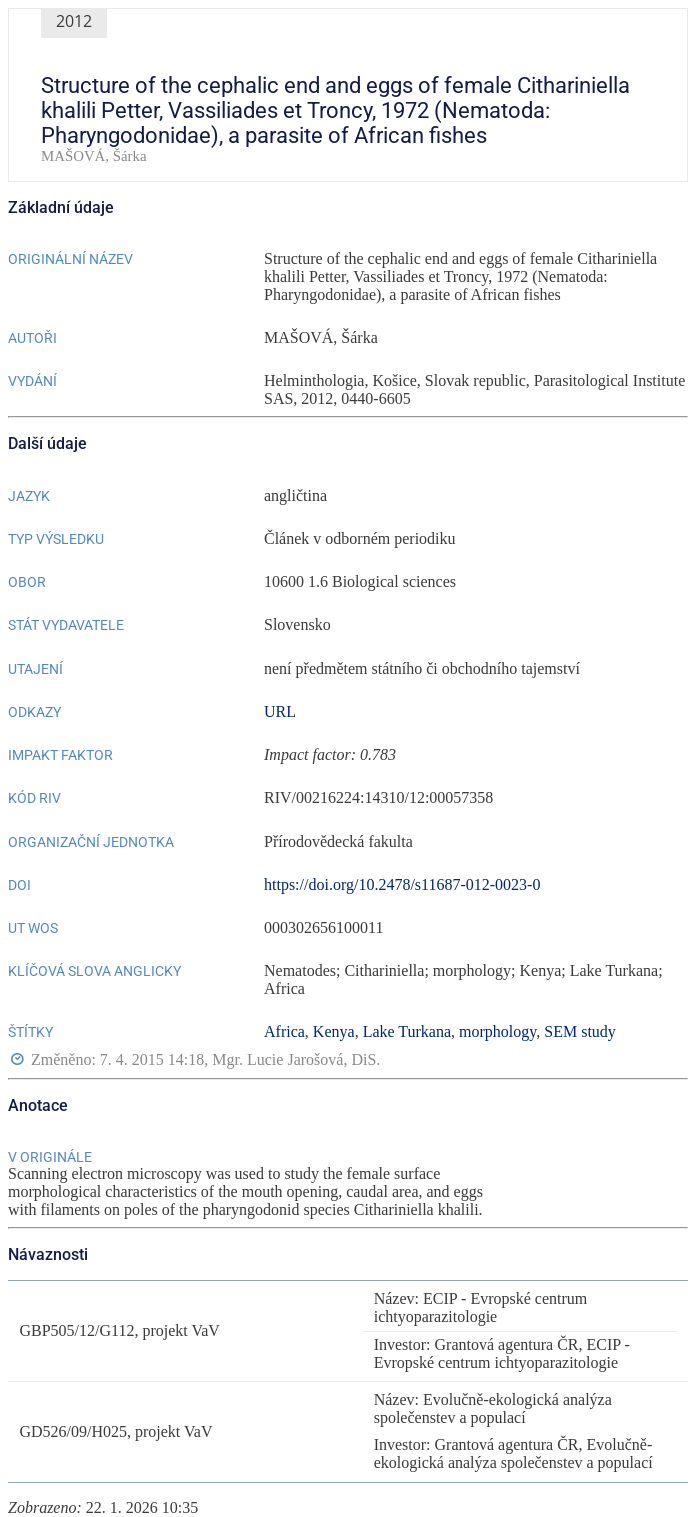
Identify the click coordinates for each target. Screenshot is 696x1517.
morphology (497, 1031)
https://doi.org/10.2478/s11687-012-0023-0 (402, 884)
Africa (284, 1031)
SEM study (580, 1031)
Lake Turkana (407, 1031)
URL (280, 711)
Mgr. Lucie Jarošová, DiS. (296, 1060)
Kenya (334, 1031)
